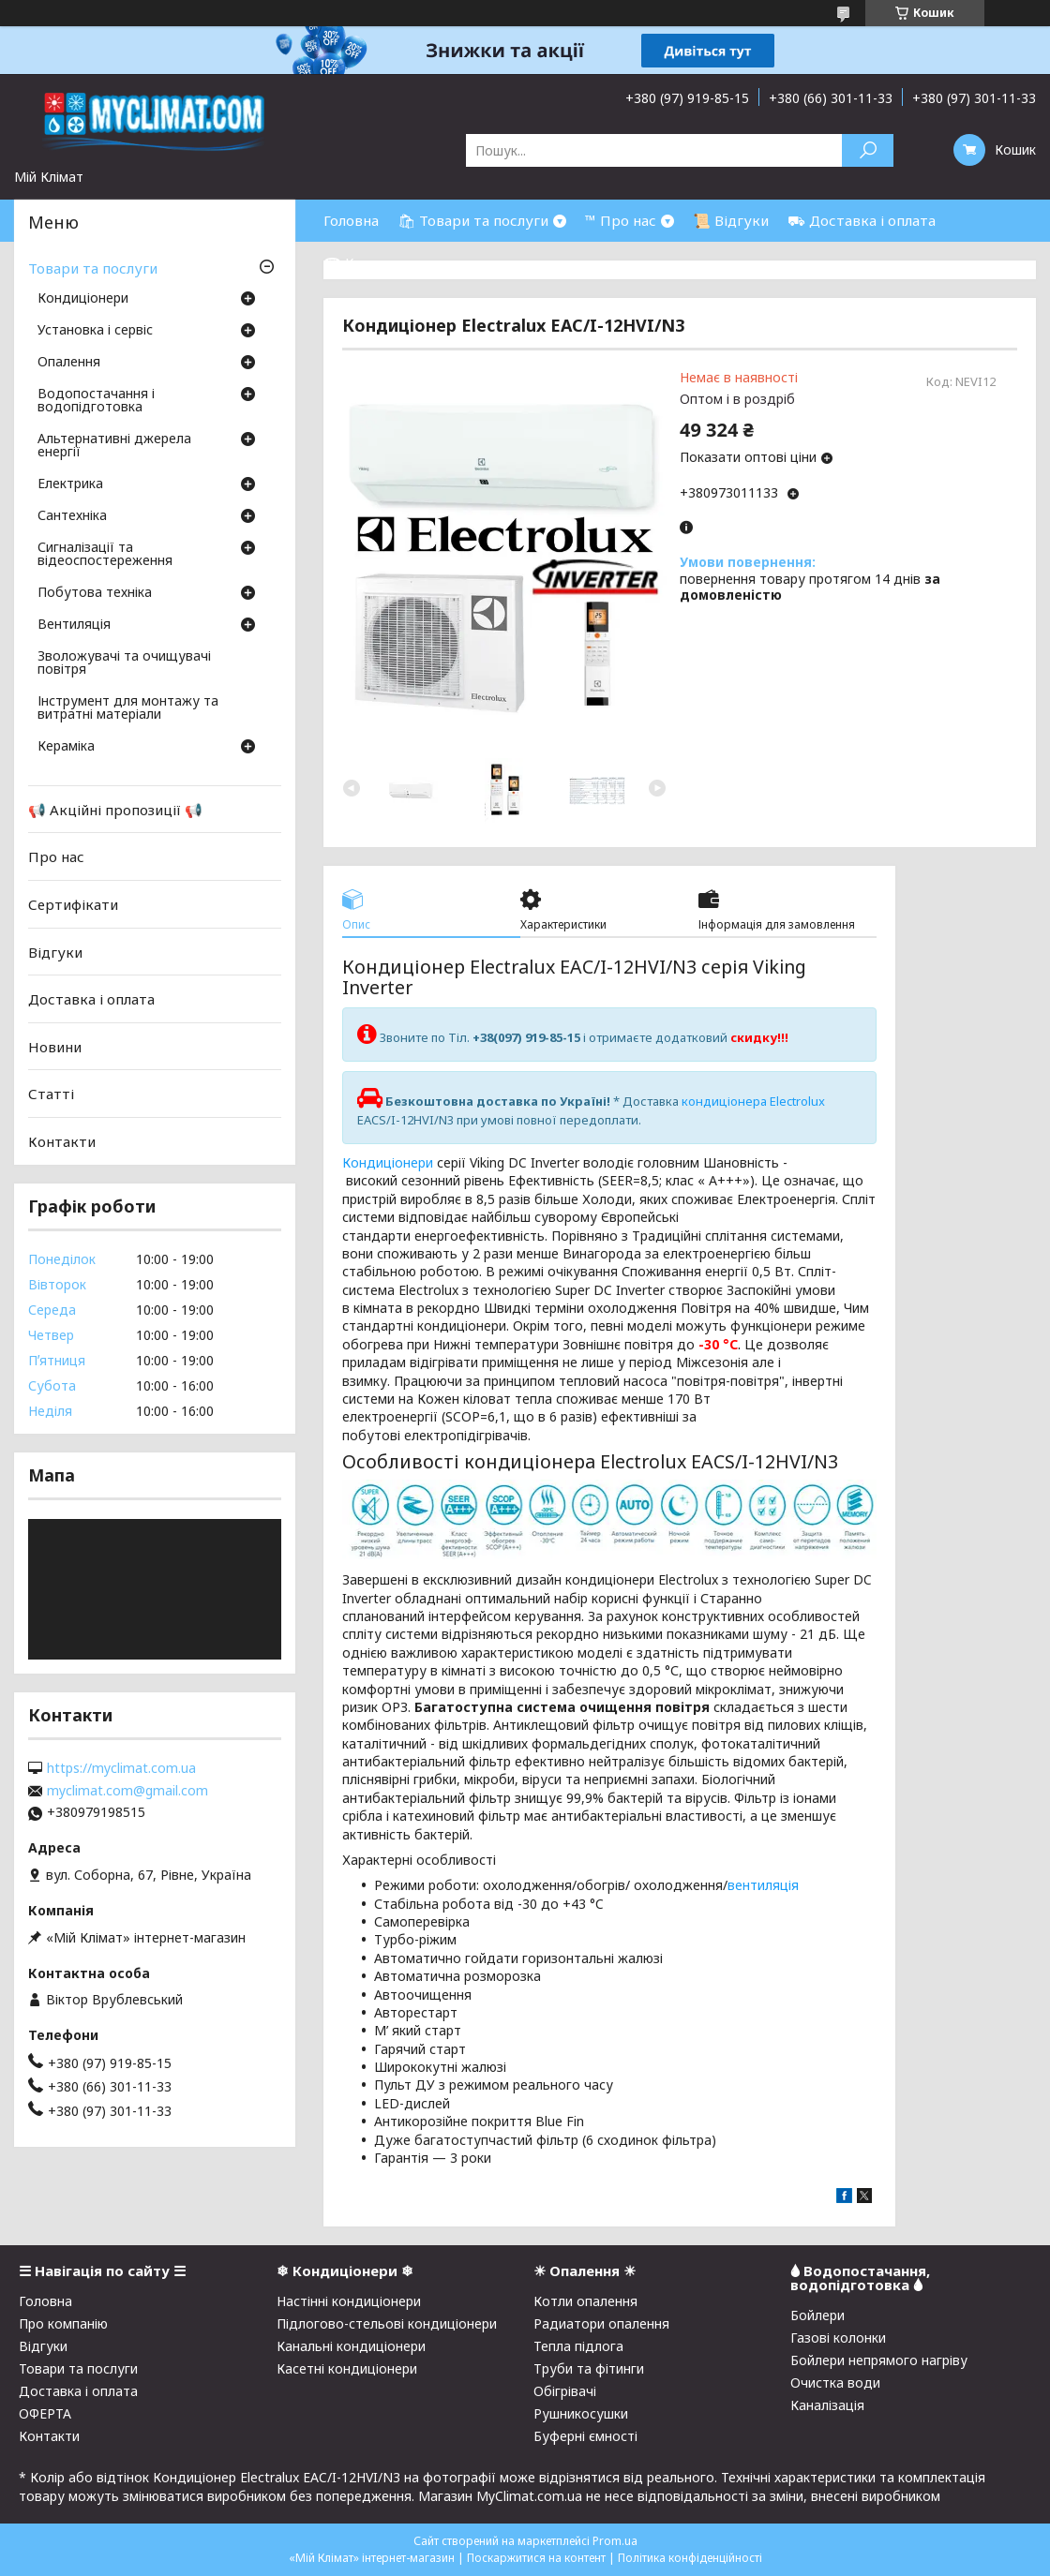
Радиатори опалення (601, 2323)
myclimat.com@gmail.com (127, 1790)
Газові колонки (838, 2337)
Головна (351, 220)
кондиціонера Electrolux (753, 1101)
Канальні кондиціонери (351, 2346)
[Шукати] (867, 150)
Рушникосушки (580, 2413)
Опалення (69, 362)
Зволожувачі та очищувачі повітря (124, 663)
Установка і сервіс (95, 330)
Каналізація (827, 2405)
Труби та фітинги (588, 2368)
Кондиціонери (387, 1162)
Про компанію (63, 2323)
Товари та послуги (93, 268)
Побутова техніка (95, 593)
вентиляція (763, 1885)
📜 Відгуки (731, 220)
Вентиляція (74, 625)
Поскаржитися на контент (536, 2558)
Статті (51, 1093)
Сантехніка (72, 516)
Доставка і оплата (91, 999)
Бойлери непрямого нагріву (879, 2360)
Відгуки (55, 951)
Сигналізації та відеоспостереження (105, 555)
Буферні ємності (585, 2436)
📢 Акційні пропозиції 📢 (115, 809)
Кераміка (66, 746)
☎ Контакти (367, 262)
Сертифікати (73, 904)
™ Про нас (620, 220)
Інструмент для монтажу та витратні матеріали (128, 708)
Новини (55, 1046)
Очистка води (835, 2382)
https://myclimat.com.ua (121, 1768)
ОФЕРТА (45, 2413)
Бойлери (817, 2315)
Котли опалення (585, 2301)
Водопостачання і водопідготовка (96, 401)
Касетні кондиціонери (347, 2368)
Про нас (56, 856)
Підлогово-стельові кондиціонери (387, 2323)
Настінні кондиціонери (349, 2301)
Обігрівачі (564, 2391)
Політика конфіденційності (690, 2558)
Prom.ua (615, 2541)
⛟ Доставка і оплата (862, 220)
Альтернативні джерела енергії (114, 446)
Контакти (62, 1141)
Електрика (70, 484)
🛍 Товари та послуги (473, 220)
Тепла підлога (578, 2346)
